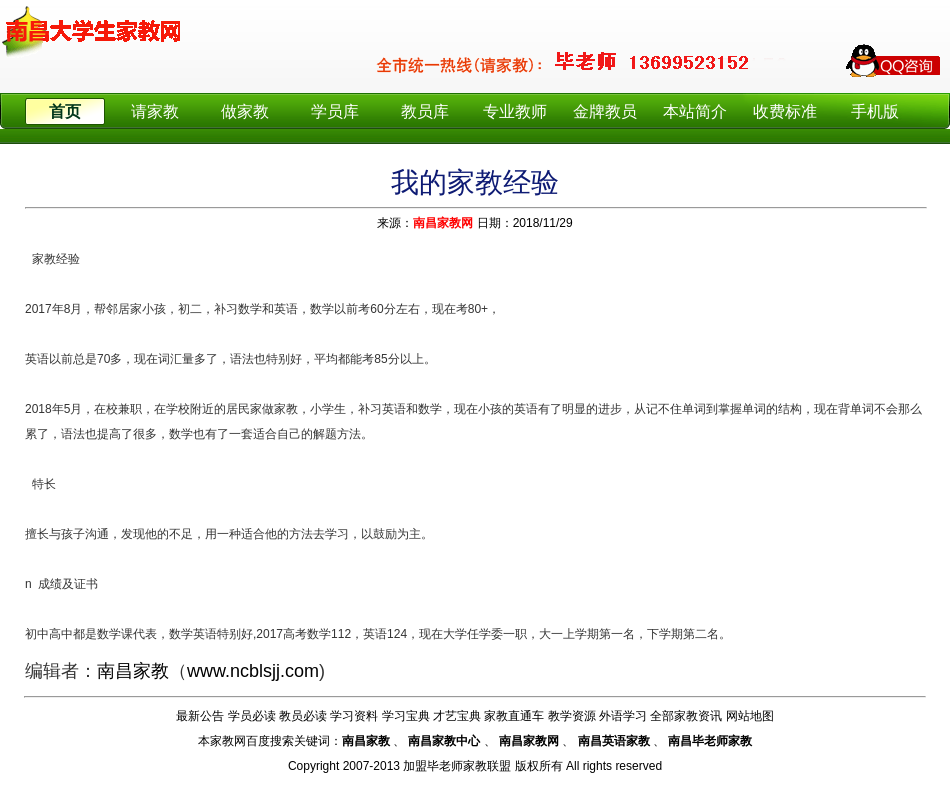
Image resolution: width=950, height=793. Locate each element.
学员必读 (252, 716)
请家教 (155, 111)
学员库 (335, 111)
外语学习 (623, 716)
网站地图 (750, 716)
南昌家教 (133, 671)
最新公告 (200, 716)
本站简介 (695, 111)
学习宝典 (406, 716)
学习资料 (354, 716)
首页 (65, 111)
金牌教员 (605, 111)
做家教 (245, 111)
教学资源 (572, 716)
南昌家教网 (443, 223)
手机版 (875, 111)
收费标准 (785, 111)
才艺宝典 (457, 716)
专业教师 (515, 111)
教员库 (425, 111)
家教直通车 (514, 716)
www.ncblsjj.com (253, 671)
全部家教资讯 (686, 716)
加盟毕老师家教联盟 (457, 766)
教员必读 (303, 716)
